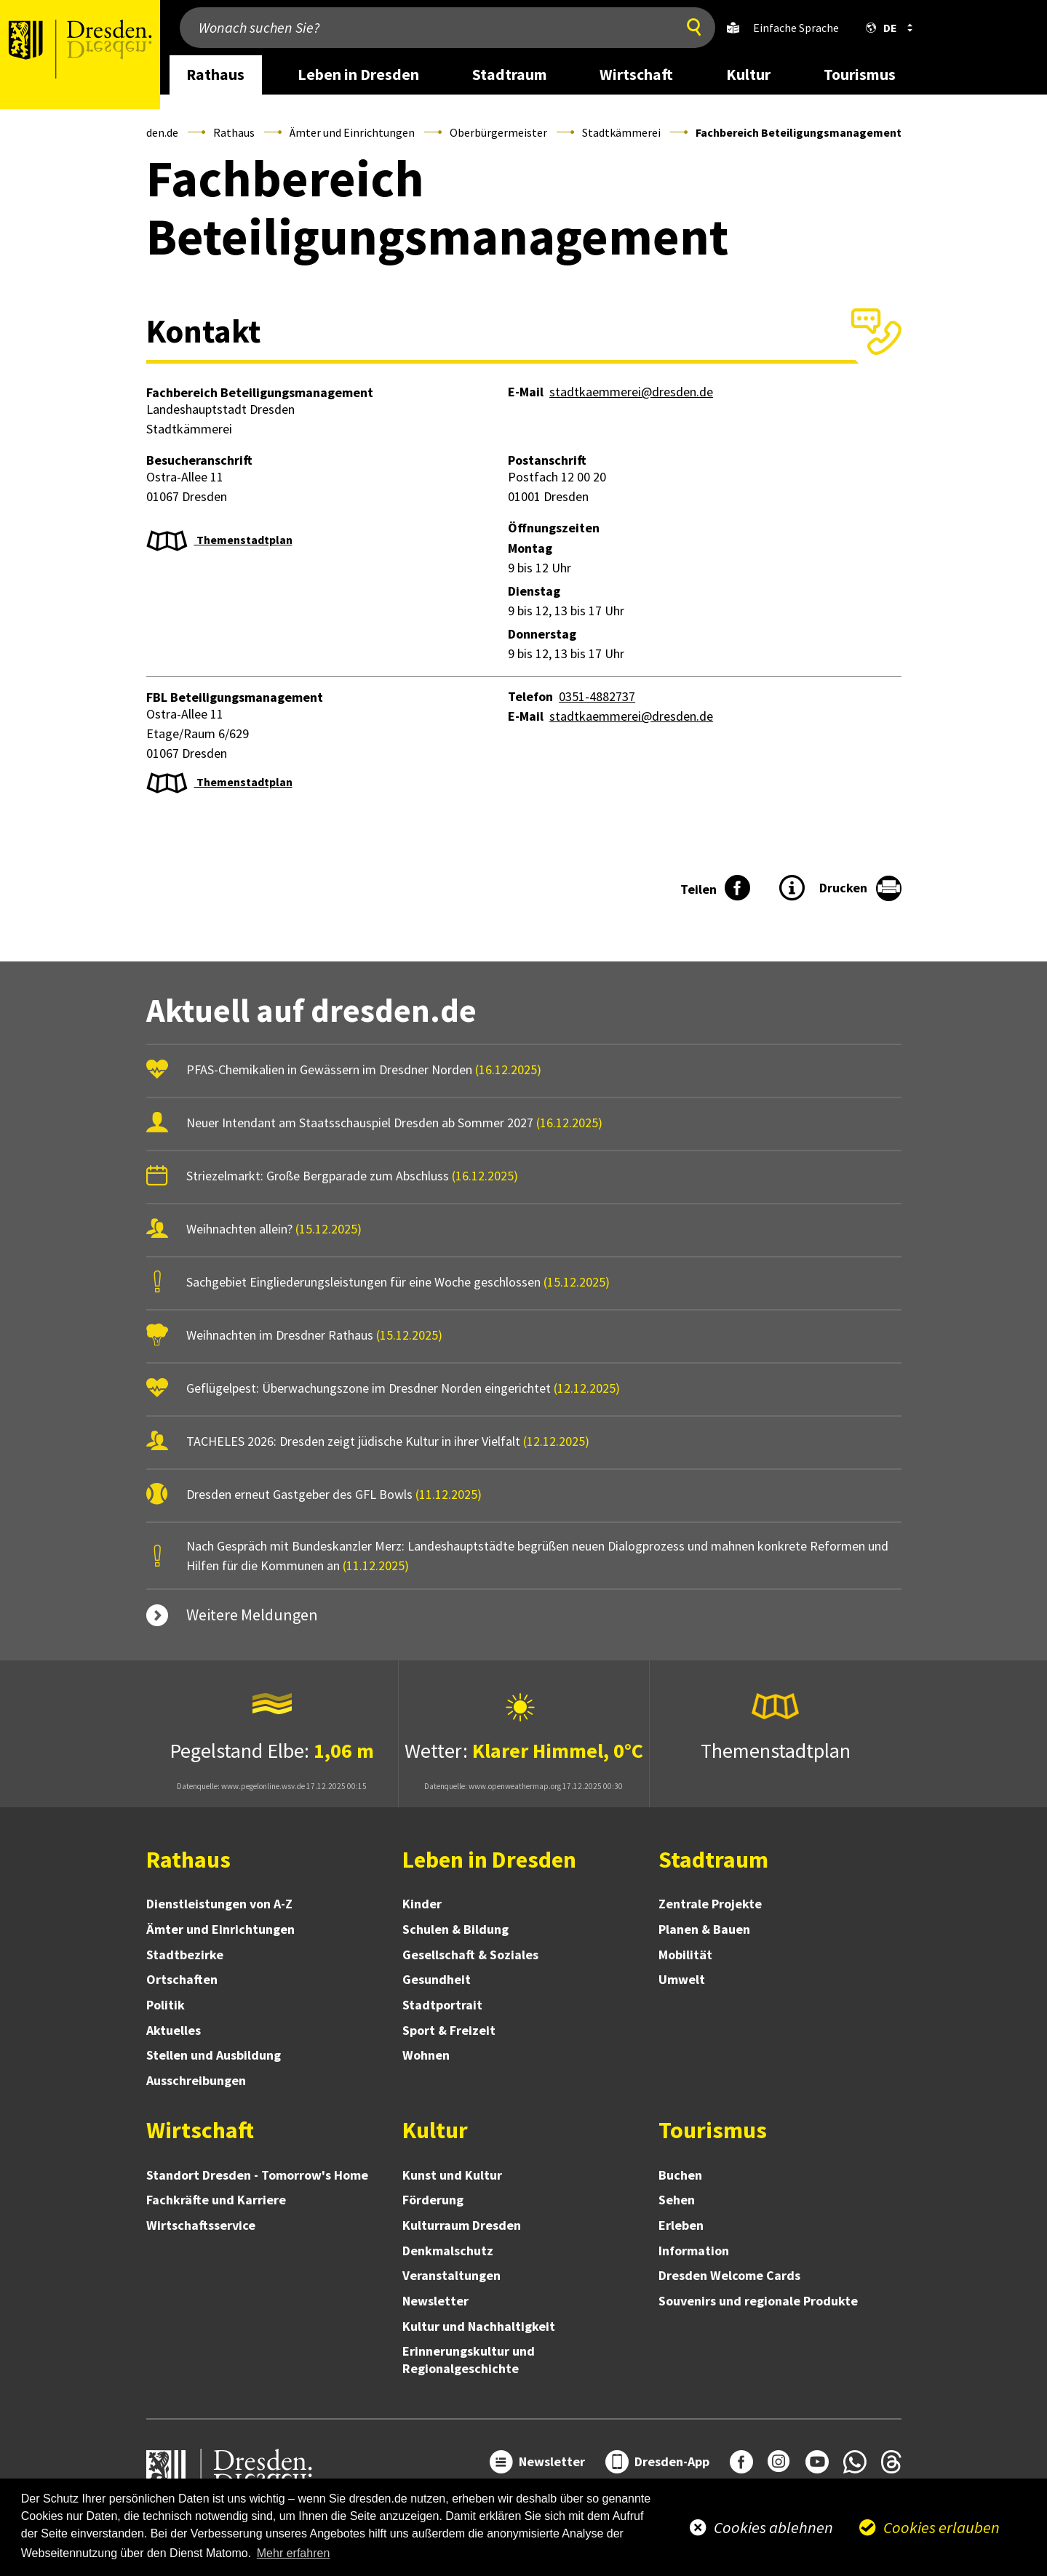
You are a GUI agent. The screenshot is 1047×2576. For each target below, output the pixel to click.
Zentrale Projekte (710, 1903)
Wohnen (426, 2055)
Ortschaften (182, 1979)
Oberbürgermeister (498, 132)
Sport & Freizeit (448, 2030)
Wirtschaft (200, 2130)
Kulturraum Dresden (461, 2225)
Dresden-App (671, 2461)
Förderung (432, 2199)
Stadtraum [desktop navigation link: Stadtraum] (509, 74)
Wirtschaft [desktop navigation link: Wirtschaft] (636, 74)
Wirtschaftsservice (200, 2225)
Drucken (843, 887)
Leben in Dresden (489, 1859)
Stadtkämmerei (621, 132)
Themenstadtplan (243, 539)
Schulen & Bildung (455, 1929)
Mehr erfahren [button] (293, 2553)
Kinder (422, 1903)
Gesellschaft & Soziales (470, 1954)
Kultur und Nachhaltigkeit (478, 2326)
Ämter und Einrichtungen (352, 132)
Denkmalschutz (447, 2250)
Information (693, 2250)
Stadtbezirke (184, 1954)
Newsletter (435, 2300)
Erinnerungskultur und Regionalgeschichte (468, 2360)
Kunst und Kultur (452, 2175)
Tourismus (712, 2130)
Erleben (681, 2225)
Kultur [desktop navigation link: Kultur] (748, 74)
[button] (886, 27)
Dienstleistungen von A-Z (219, 1903)
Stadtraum (713, 1859)
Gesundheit (436, 1979)
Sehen (676, 2199)
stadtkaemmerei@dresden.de (631, 391)
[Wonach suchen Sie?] (424, 27)
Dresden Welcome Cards (729, 2275)
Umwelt (681, 1979)
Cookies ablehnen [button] (773, 2527)
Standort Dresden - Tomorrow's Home (257, 2175)
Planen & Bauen (704, 1929)
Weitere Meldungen (252, 1614)
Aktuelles (173, 2030)
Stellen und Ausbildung (213, 2055)
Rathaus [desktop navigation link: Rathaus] (215, 74)
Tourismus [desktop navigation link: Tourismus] (860, 74)
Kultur (435, 2130)
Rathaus (234, 132)
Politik (165, 2004)
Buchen (680, 2175)
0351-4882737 (597, 696)
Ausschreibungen (196, 2080)
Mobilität (685, 1954)
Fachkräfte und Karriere (216, 2199)
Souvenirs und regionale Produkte (758, 2300)
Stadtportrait (442, 2004)
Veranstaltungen (451, 2275)
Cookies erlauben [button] (941, 2527)
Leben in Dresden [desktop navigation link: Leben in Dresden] (358, 74)
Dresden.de (151, 132)
